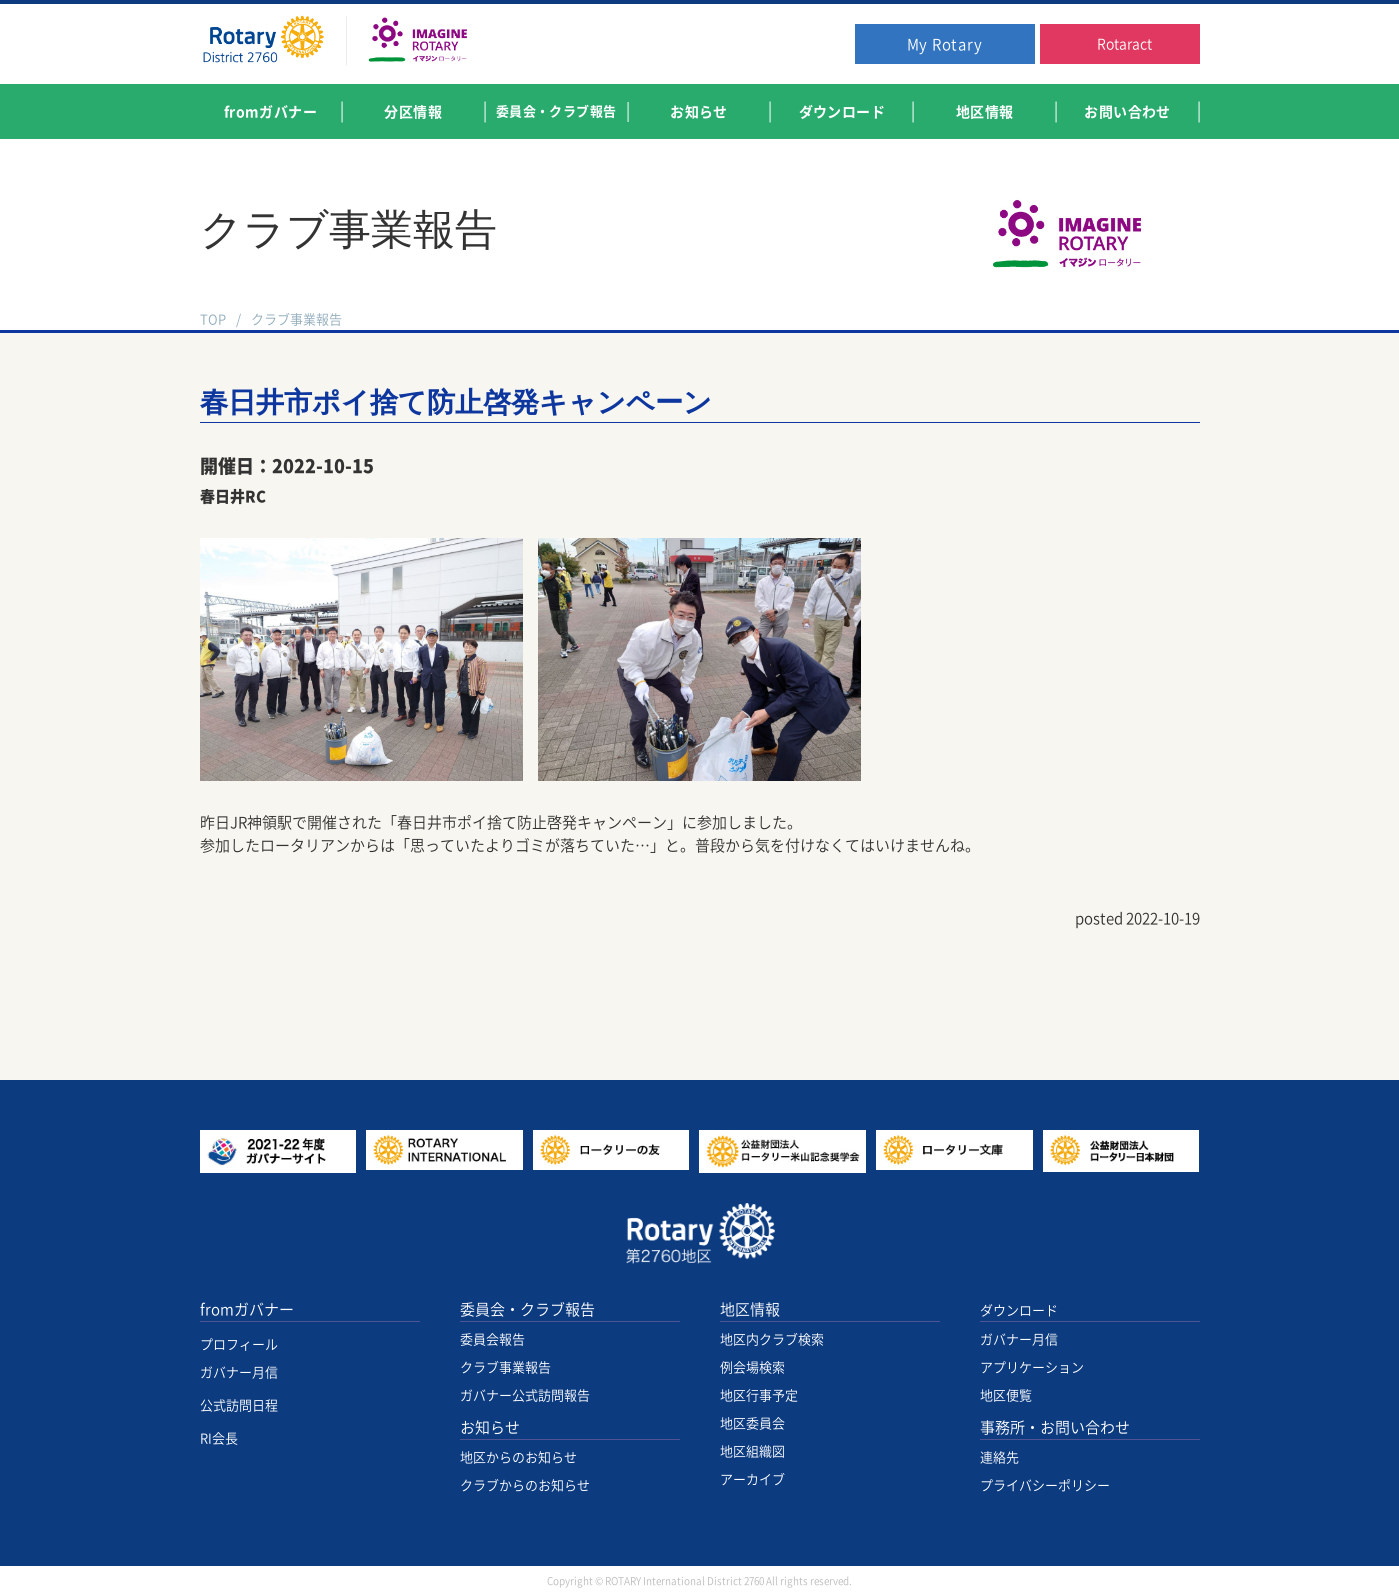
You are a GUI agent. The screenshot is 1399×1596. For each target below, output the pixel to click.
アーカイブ (752, 1479)
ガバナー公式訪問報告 (525, 1395)
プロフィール (239, 1344)
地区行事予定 (759, 1395)
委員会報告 (492, 1339)
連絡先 (999, 1457)
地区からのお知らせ (518, 1457)
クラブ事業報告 (296, 319)
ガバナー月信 (239, 1372)
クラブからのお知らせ (525, 1485)
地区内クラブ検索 (772, 1339)
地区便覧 (1006, 1395)
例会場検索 (752, 1367)
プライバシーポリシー (1045, 1485)
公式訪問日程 (239, 1405)
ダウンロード (1019, 1310)
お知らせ (490, 1427)
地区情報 (750, 1309)
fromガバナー (247, 1309)
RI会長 (219, 1438)
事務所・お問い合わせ (1055, 1427)
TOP (213, 319)
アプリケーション (1032, 1367)
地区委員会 (752, 1423)
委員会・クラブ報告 (527, 1309)
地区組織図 (752, 1451)
